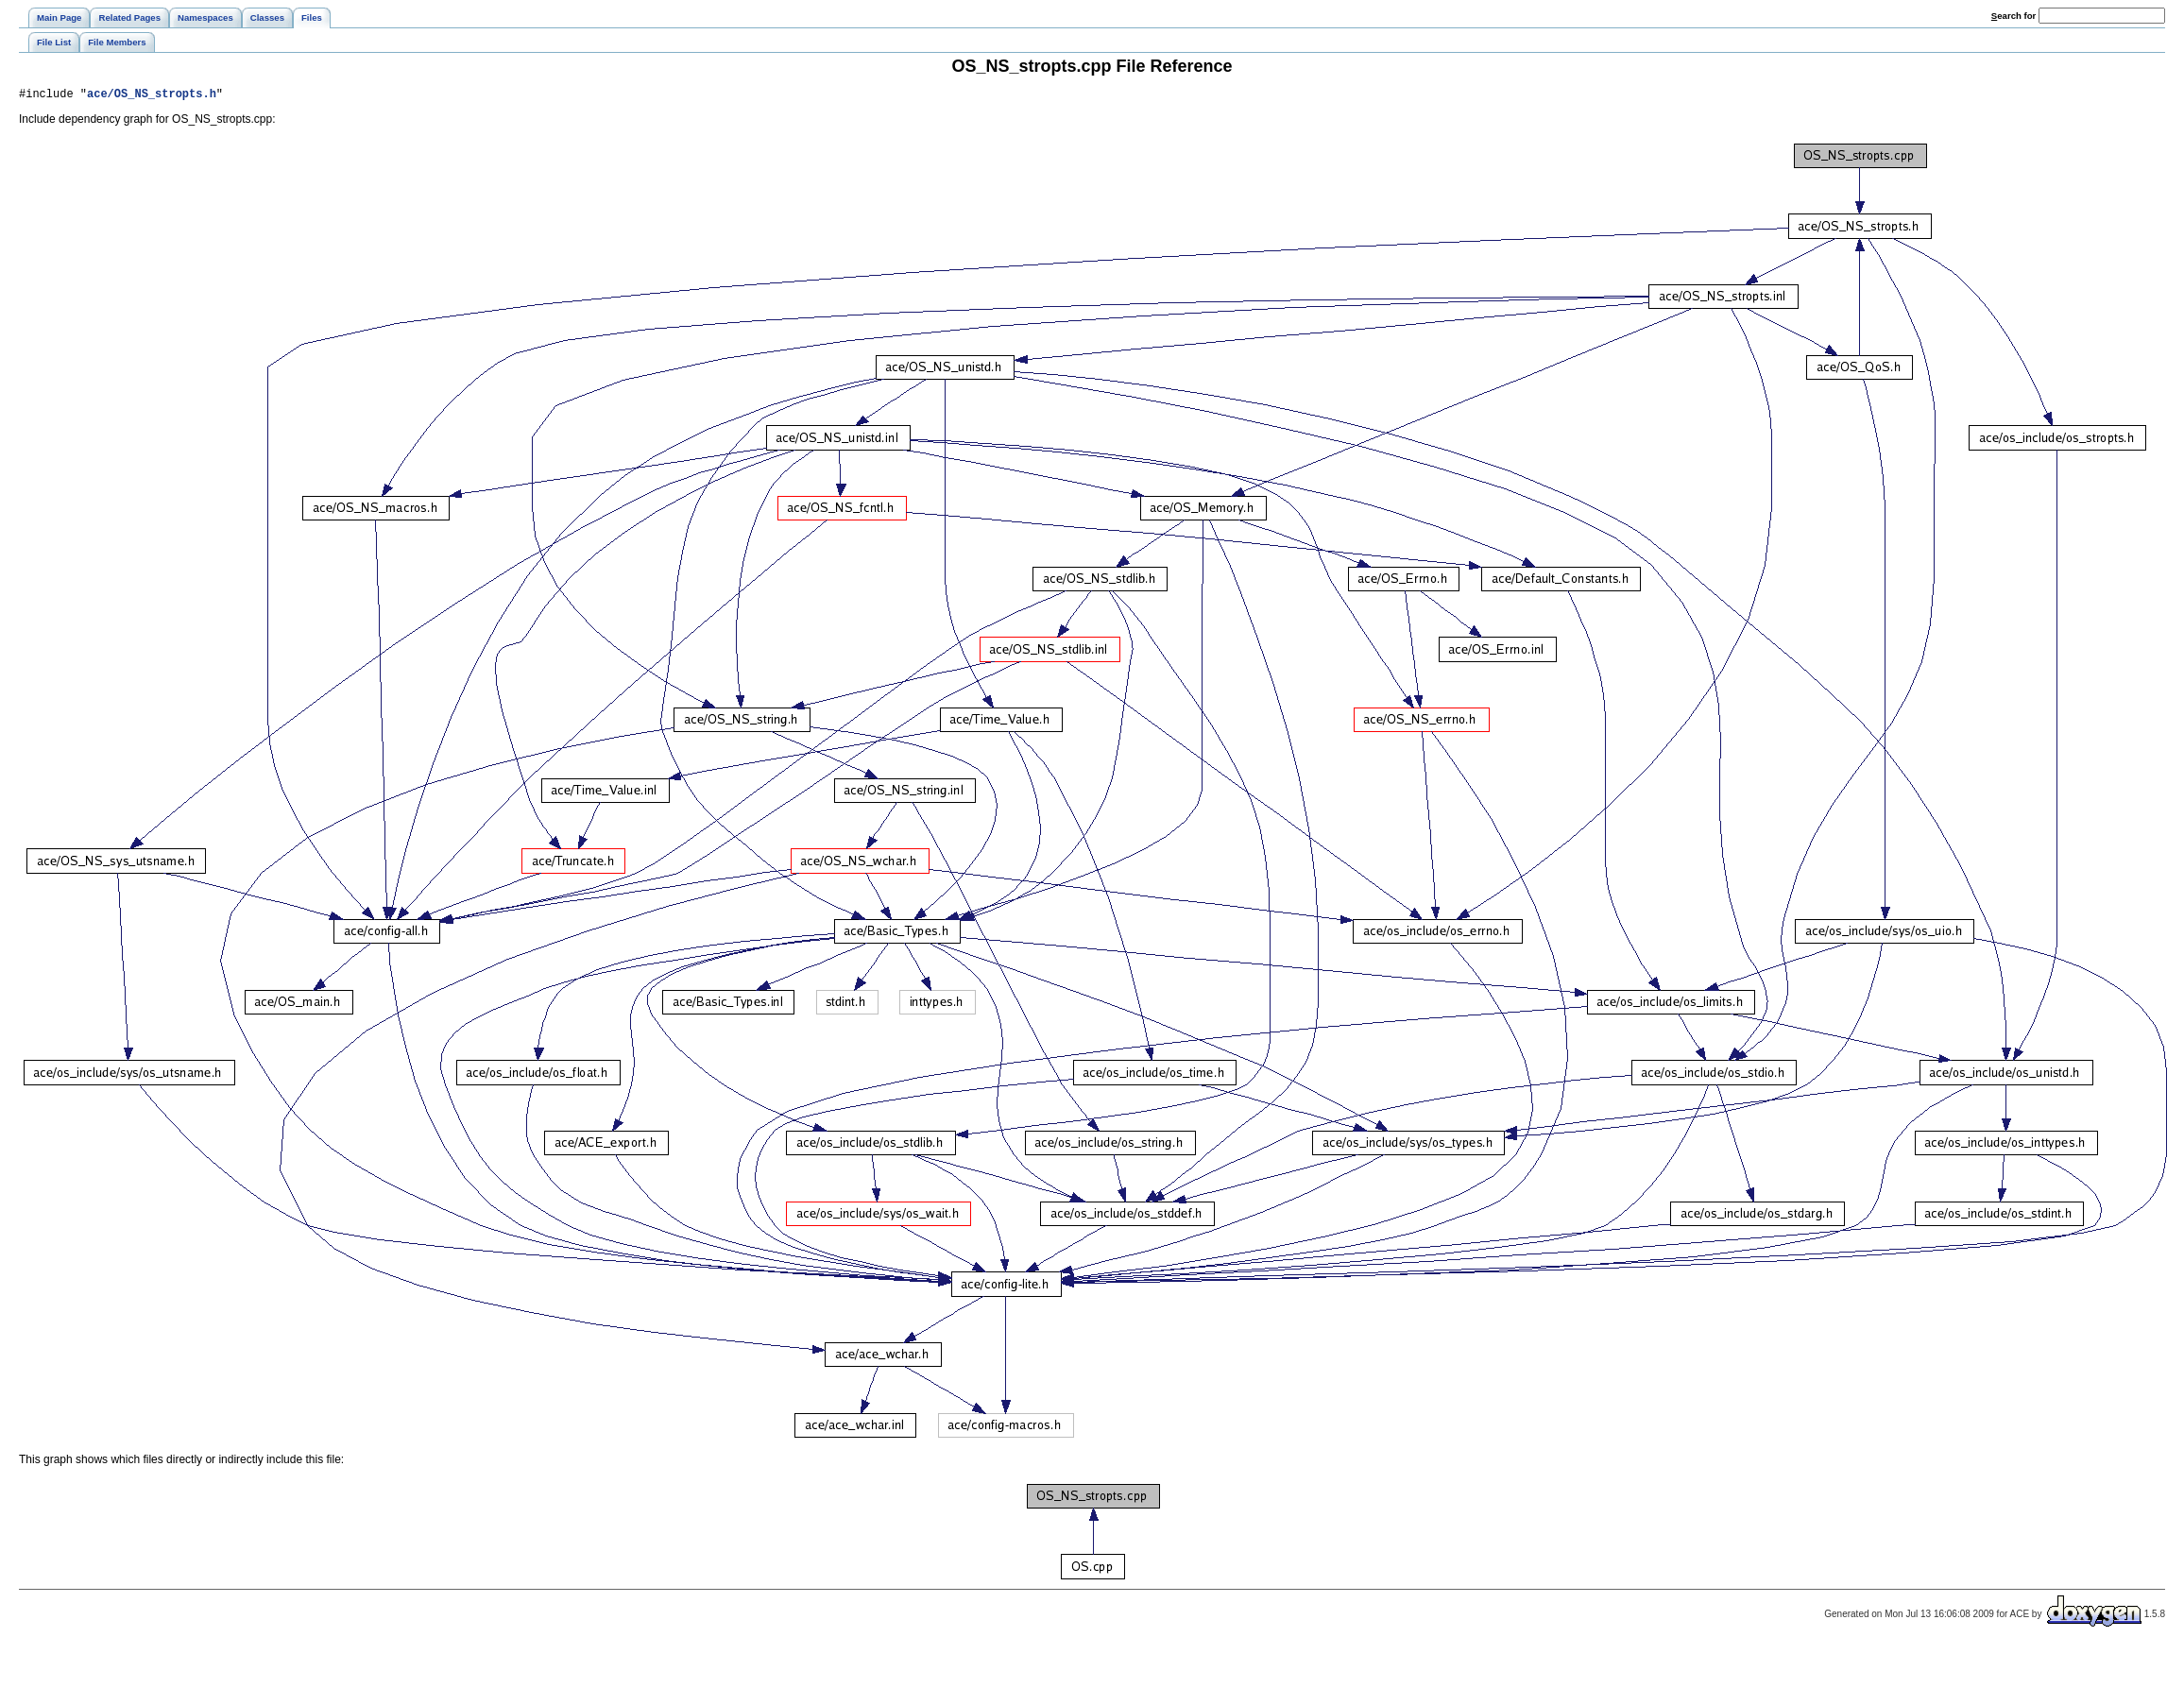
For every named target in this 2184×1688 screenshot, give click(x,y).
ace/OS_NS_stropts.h (151, 96)
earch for (2013, 15)
